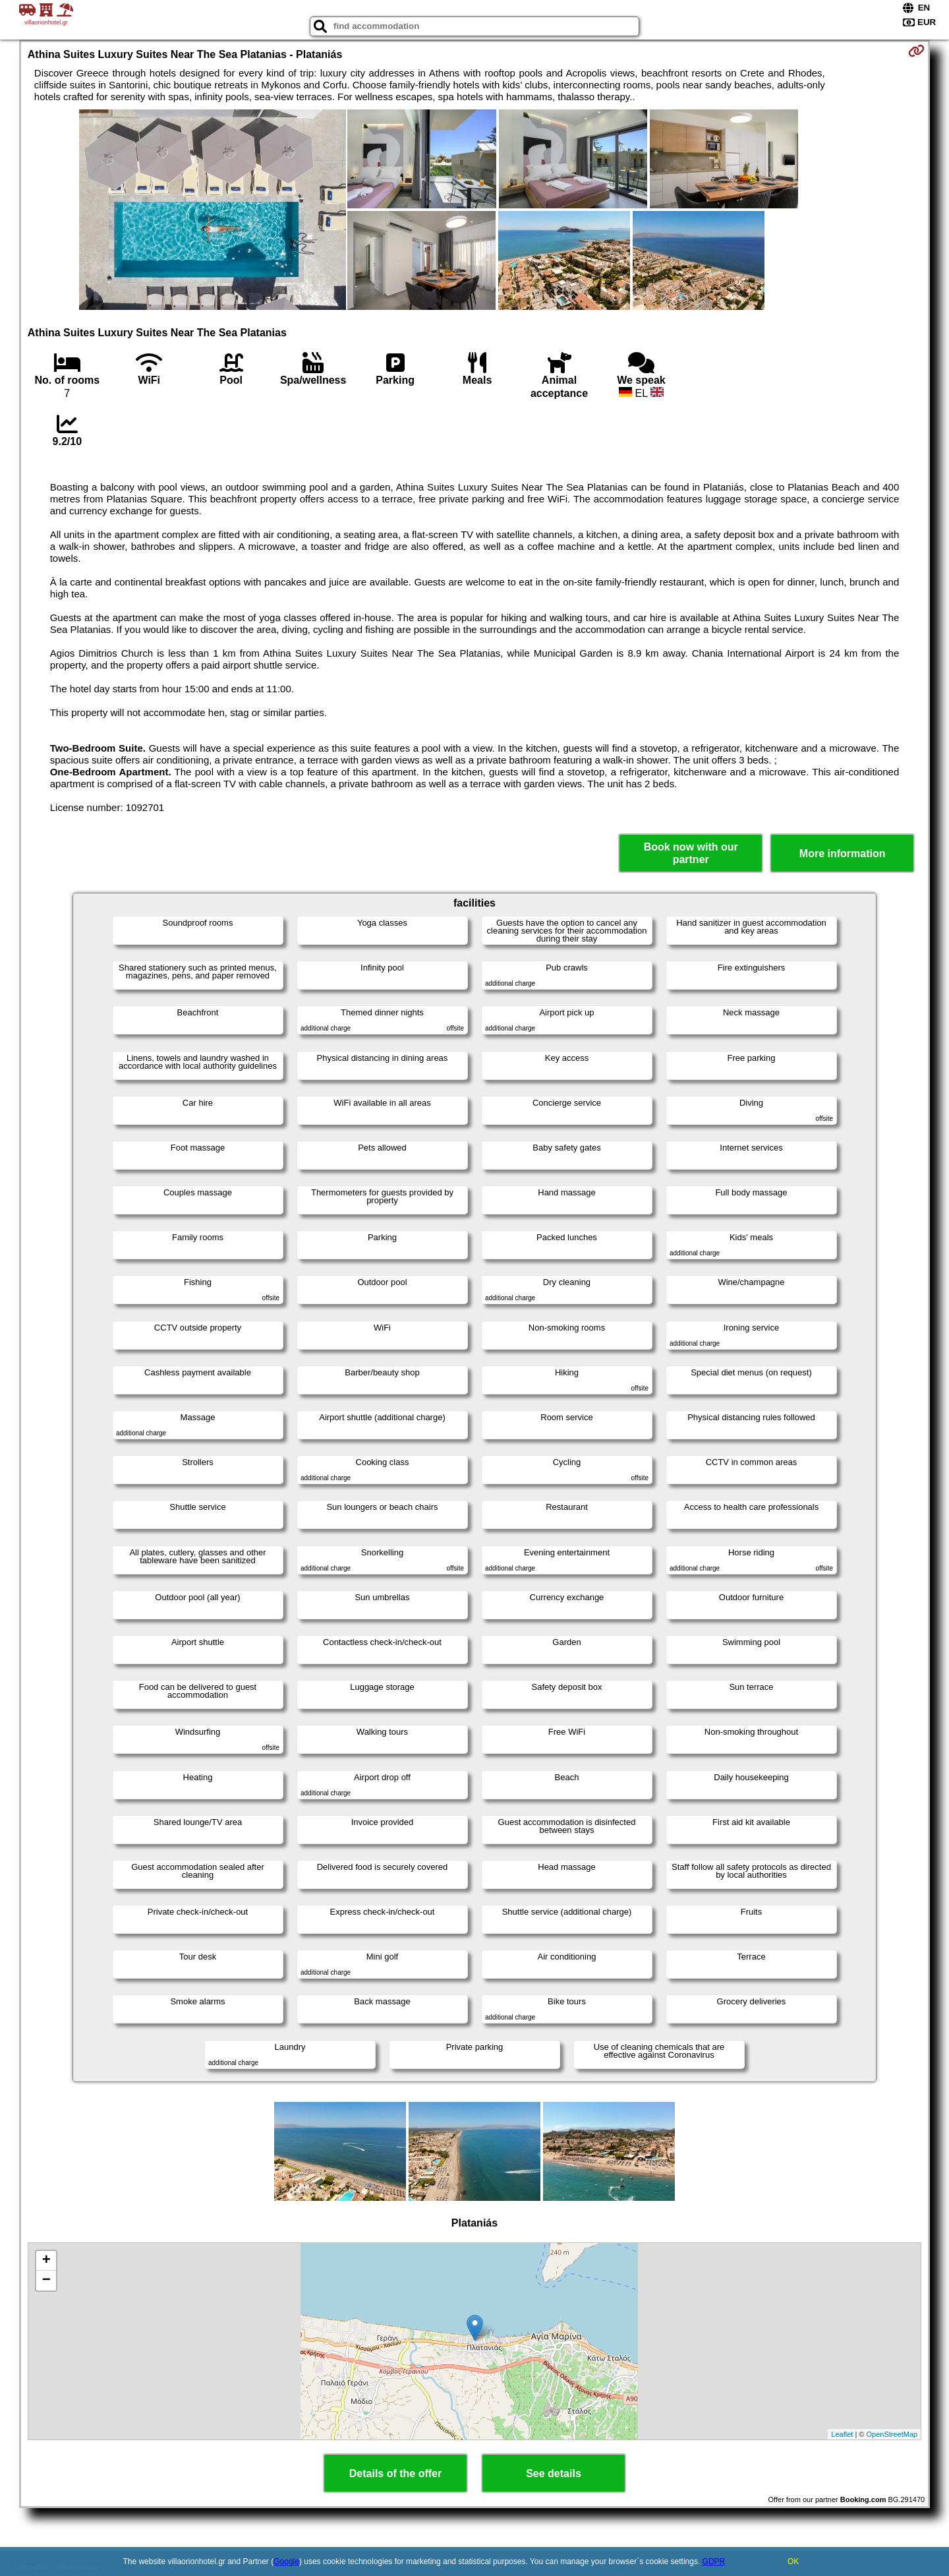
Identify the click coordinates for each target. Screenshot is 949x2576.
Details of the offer (395, 2473)
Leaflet (842, 2434)
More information (842, 853)
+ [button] (46, 2261)
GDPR (714, 2561)
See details (553, 2473)
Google (286, 2561)
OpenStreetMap (892, 2434)
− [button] (46, 2281)
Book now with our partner (691, 853)
